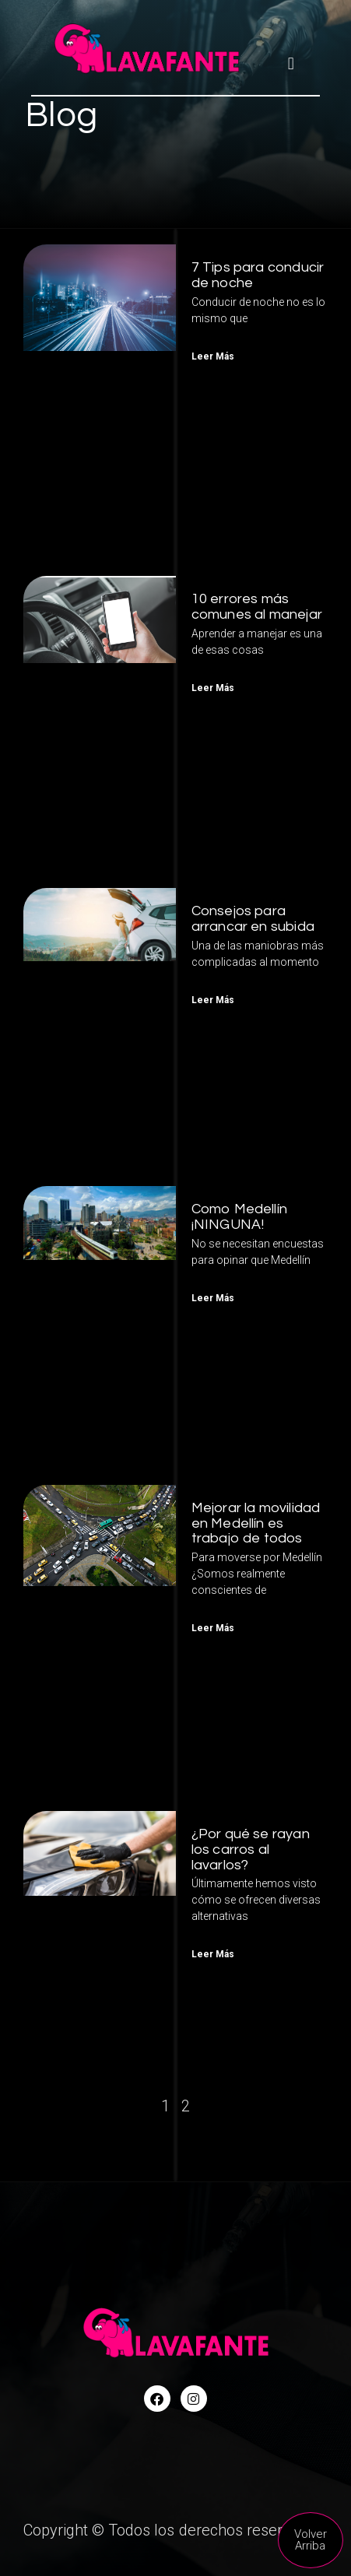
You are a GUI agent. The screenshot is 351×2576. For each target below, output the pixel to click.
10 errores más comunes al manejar (257, 606)
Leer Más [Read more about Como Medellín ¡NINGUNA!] (212, 1298)
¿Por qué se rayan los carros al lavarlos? (250, 1849)
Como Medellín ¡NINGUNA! (239, 1217)
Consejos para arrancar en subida (253, 919)
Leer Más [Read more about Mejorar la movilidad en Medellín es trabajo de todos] (212, 1628)
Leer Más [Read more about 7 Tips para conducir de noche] (212, 356)
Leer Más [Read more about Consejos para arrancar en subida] (212, 1000)
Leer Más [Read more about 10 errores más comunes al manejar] (212, 688)
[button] (290, 63)
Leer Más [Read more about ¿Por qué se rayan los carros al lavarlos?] (212, 1954)
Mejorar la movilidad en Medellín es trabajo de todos (256, 1523)
